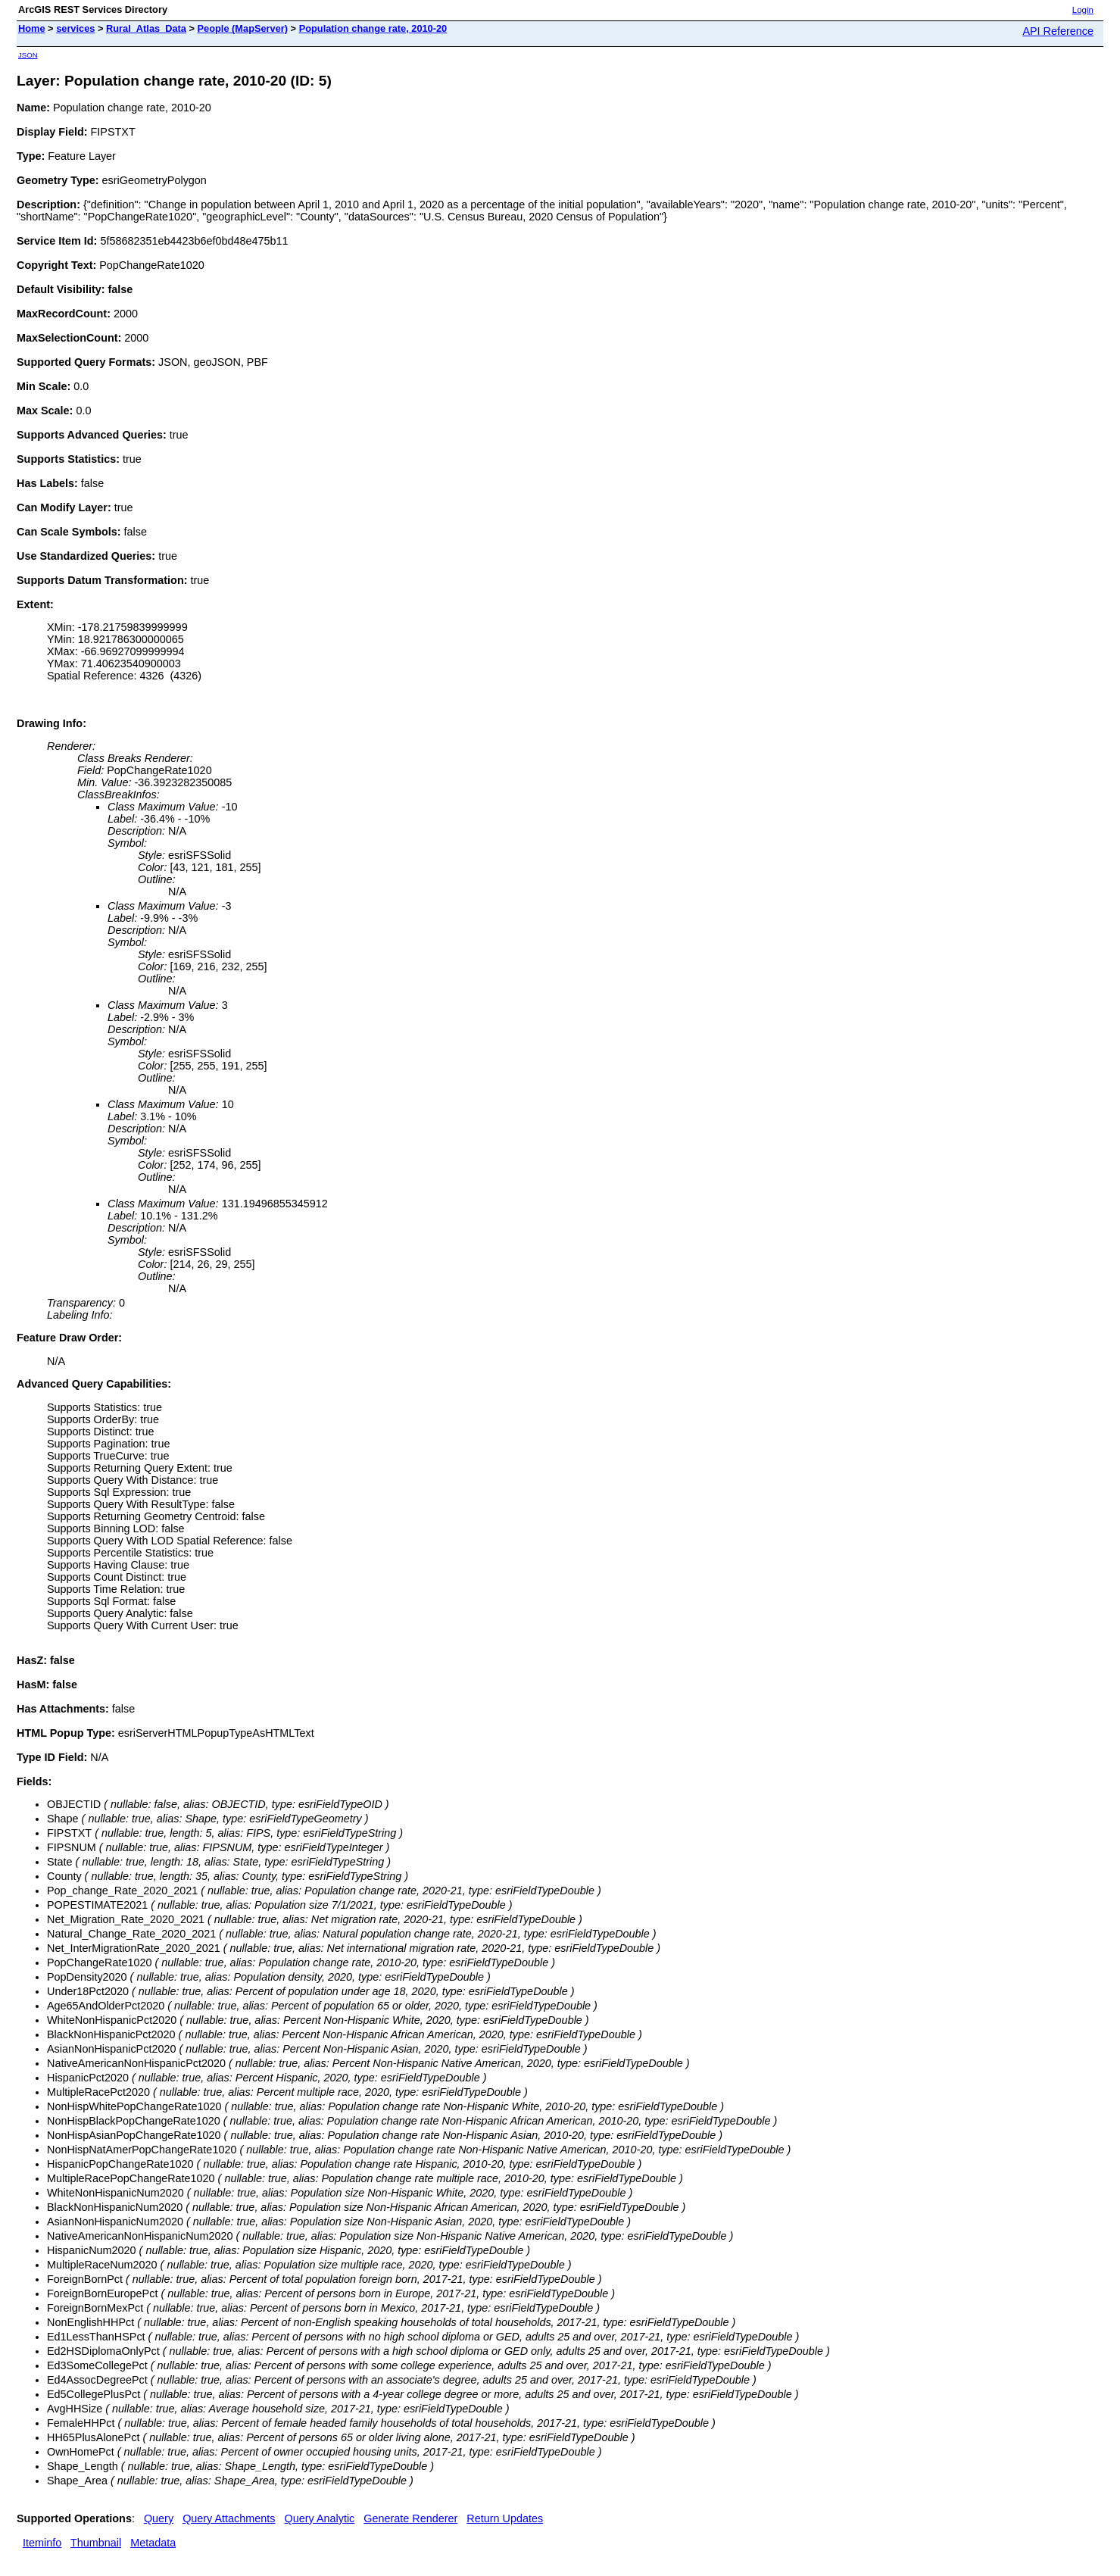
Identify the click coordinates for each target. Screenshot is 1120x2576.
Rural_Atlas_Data (146, 28)
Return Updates (504, 2518)
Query (158, 2518)
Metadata (153, 2543)
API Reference (1057, 31)
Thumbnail (95, 2543)
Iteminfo (42, 2543)
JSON (28, 55)
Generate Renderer (410, 2518)
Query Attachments (229, 2518)
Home (31, 28)
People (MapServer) (243, 28)
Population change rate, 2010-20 (373, 28)
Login (1082, 9)
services (75, 28)
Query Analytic (320, 2518)
